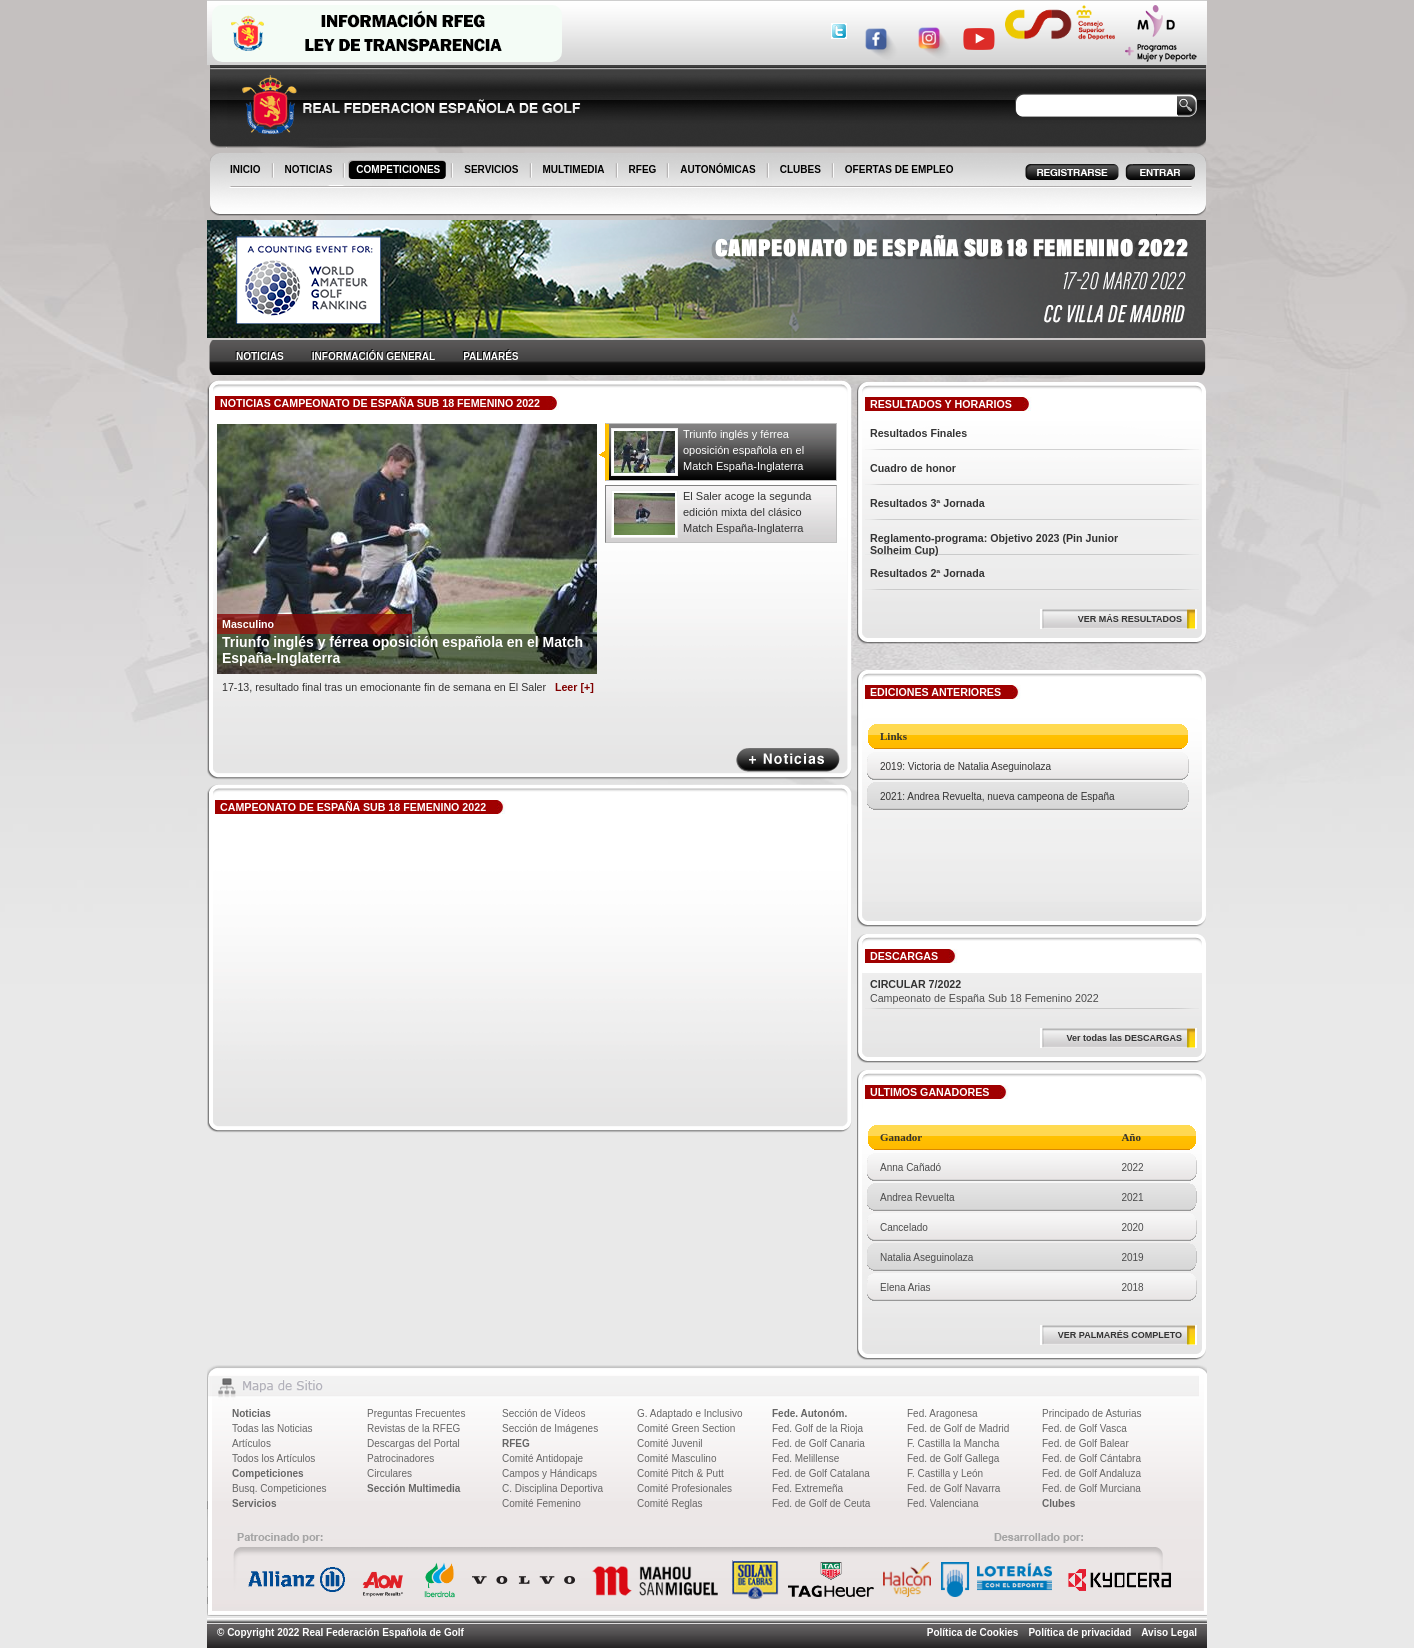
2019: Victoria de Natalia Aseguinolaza (965, 766)
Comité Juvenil (670, 1443)
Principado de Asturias (1092, 1413)
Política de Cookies (973, 1632)
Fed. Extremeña (807, 1488)
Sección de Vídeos (543, 1413)
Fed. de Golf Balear (1085, 1443)
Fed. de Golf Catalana (821, 1473)
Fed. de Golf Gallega (953, 1458)
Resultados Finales (918, 433)
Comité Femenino (541, 1503)
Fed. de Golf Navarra (953, 1488)
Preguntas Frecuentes (416, 1413)
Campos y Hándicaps (549, 1473)
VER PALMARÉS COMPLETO (1120, 1335)
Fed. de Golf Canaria (818, 1443)
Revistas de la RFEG (413, 1428)
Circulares (389, 1473)
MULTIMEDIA (575, 171)
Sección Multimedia (413, 1488)
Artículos (251, 1443)
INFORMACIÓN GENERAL (373, 356)
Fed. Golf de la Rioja (817, 1428)
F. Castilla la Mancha (953, 1443)
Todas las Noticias (272, 1428)
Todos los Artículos (273, 1458)
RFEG (644, 171)
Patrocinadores (400, 1458)
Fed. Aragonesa (942, 1413)
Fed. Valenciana (943, 1503)
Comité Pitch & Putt (680, 1473)
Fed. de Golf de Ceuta (821, 1503)
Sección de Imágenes (550, 1428)
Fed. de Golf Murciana (1091, 1488)
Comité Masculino (676, 1458)
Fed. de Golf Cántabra (1091, 1458)
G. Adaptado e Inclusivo (690, 1413)
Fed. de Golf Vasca (1084, 1428)
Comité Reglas (670, 1503)
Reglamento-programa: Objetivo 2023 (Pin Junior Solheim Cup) (994, 544)
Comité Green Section (686, 1428)
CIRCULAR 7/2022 (915, 984)
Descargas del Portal (413, 1443)
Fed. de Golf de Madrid (958, 1428)
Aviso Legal (1169, 1632)
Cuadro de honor (913, 468)
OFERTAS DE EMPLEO (899, 169)
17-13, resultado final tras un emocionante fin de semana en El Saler (408, 687)
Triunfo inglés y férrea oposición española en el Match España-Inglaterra (743, 450)
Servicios (254, 1503)
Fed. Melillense (805, 1458)
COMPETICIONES (399, 171)
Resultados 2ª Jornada (927, 573)
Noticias (251, 1413)
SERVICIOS (492, 171)
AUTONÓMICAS (717, 169)
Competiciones (268, 1473)
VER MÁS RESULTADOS (1130, 619)
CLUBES (800, 169)
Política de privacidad (1079, 1632)
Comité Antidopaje (542, 1458)
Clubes (1058, 1503)
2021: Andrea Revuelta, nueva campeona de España (997, 796)
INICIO (247, 171)
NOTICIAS (310, 171)
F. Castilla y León (945, 1473)
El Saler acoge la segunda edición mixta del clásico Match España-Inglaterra (747, 512)
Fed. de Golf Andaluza (1091, 1473)
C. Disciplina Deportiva (552, 1488)
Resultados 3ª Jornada (927, 503)
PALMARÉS (490, 356)
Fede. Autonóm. (809, 1413)
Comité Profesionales (684, 1488)
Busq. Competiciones (279, 1488)
